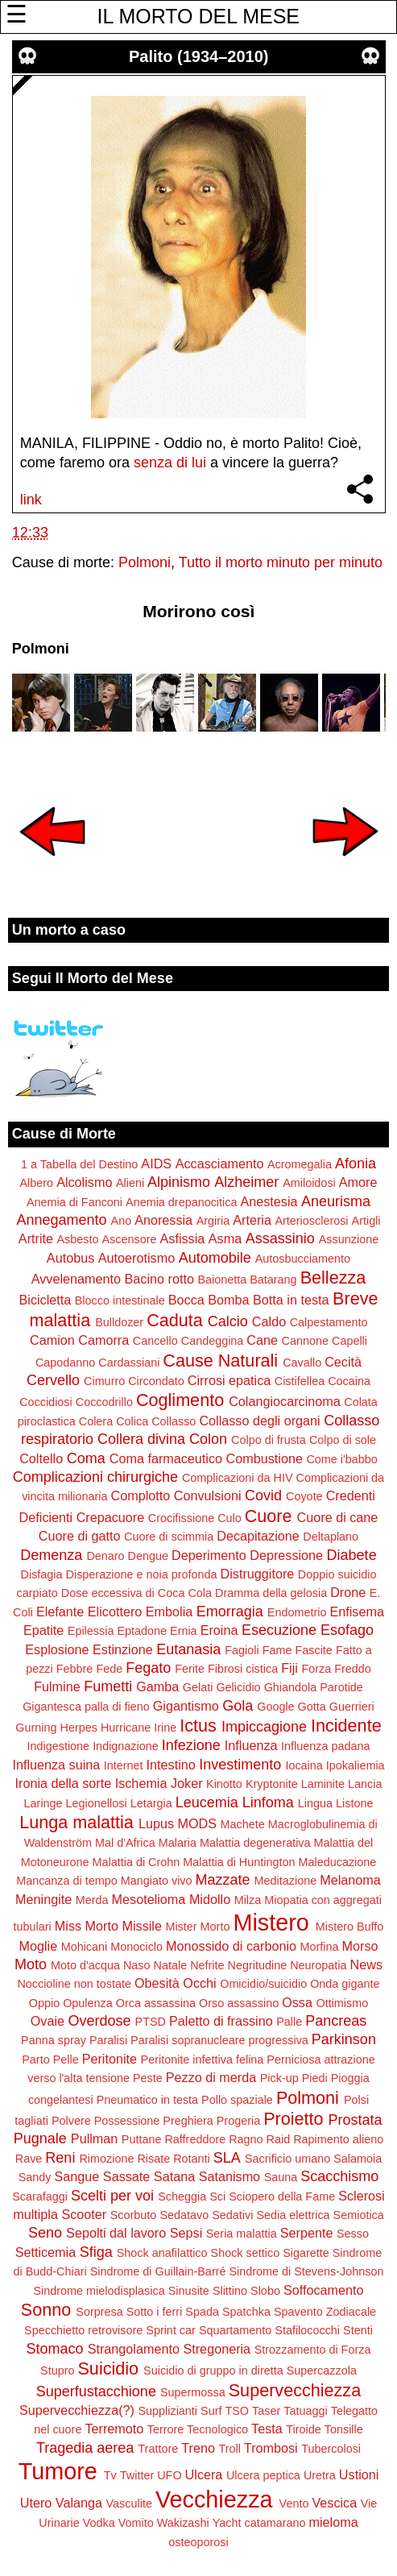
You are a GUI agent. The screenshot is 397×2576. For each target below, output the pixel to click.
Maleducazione (337, 1862)
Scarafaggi (40, 2196)
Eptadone (142, 1630)
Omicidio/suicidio (263, 1983)
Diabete (352, 1555)
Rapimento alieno (338, 2139)
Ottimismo (342, 2003)
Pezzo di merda (211, 2077)
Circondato (156, 1381)
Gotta (312, 1706)
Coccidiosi (45, 1402)
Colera (96, 1421)
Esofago (347, 1630)
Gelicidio (238, 1687)
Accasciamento (220, 1163)
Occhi (199, 1983)
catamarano (275, 2522)
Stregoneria (216, 2349)
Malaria (177, 1842)
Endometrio (297, 1612)
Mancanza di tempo (67, 1880)
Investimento (240, 1765)
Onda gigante (344, 1983)
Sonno (46, 2310)
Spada (202, 2311)
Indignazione (126, 1746)
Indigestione (58, 1746)
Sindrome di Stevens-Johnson (306, 2271)
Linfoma (268, 1802)
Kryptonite (272, 1783)
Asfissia (182, 1238)
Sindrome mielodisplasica (99, 2290)
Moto (30, 1964)
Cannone (305, 1340)
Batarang (273, 1279)
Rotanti (191, 2158)
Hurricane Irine (138, 1727)
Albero (37, 1182)
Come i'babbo (341, 1459)
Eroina (219, 1630)
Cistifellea (300, 1381)
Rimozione (106, 2158)
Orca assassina (156, 2003)
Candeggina (212, 1340)
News (366, 1964)
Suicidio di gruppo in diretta (213, 2370)
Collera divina (141, 1439)
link (31, 500)
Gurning (35, 1727)
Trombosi (271, 2448)
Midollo (209, 1899)
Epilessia (91, 1630)
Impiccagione (264, 1727)
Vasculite (129, 2503)
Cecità (343, 1361)
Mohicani (84, 1946)
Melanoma (350, 1880)
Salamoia (357, 2158)
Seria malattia (241, 2233)
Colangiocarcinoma (285, 1401)
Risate (153, 2158)
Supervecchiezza (295, 2390)
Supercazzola (322, 2370)
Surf (211, 2410)
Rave (29, 2158)
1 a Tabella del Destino (79, 1164)
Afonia (355, 1163)
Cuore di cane (337, 1517)
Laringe (43, 1803)
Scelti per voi (112, 2196)
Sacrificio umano (287, 2158)
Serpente (306, 2232)
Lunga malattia (76, 1822)
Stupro (57, 2370)
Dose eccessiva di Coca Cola (136, 1593)
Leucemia (207, 1802)
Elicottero (115, 1611)
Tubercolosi (331, 2448)
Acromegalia (299, 1164)
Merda (92, 1900)
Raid (279, 2139)
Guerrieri (351, 1706)
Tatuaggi (305, 2410)
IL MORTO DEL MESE (198, 16)
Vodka (99, 2522)
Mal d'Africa (125, 1842)
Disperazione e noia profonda (141, 1574)
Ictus (198, 1725)
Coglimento (180, 1400)
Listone (354, 1803)
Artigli (366, 1220)
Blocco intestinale (120, 1300)
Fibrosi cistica (243, 1668)
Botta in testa (291, 1299)
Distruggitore (258, 1573)
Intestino (171, 1764)
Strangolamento (134, 2349)
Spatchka (246, 2311)
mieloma (333, 2522)
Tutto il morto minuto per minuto (281, 562)
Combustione (264, 1458)
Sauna (281, 2177)
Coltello (41, 1458)
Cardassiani (128, 1362)
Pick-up (279, 2078)
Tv (110, 2475)
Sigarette (306, 2252)
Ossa (297, 2002)
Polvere (71, 2120)
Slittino (230, 2290)
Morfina (319, 1946)
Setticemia (46, 2252)
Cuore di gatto (80, 1536)
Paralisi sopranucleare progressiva (219, 2040)
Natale (171, 1965)
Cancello (155, 1340)
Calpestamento (329, 1322)
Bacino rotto (159, 1278)
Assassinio (280, 1238)
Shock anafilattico (162, 2252)
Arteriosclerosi (311, 1220)
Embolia (169, 1611)
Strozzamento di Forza (312, 2349)
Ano (121, 1220)
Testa (267, 2428)
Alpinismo (178, 1182)
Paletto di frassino (221, 2021)
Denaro (105, 1555)
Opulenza (88, 2003)
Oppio (44, 2003)
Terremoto (114, 2428)
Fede (109, 1668)
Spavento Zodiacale (325, 2311)
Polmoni (144, 562)
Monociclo (136, 1946)
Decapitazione (258, 1536)
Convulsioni (208, 1495)
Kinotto (224, 1783)
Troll (229, 2448)
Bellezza (333, 1277)
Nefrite (207, 1965)
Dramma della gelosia (271, 1593)
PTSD (150, 2021)
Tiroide (303, 2429)
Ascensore (129, 1239)
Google (275, 1706)
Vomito (136, 2522)
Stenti (358, 2330)
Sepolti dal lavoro (116, 2232)
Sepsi (186, 2232)
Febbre (74, 1668)
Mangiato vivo (156, 1880)
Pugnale (40, 2138)
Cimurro (104, 1381)
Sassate (127, 2176)
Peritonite (109, 2058)
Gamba (157, 1686)
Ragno (246, 2139)
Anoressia (163, 1220)
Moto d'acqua (85, 1965)
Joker (187, 1783)
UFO (169, 2475)
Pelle (66, 2059)
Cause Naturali (220, 1360)
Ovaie (47, 2021)
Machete (243, 1824)
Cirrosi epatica (229, 1380)
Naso (137, 1965)
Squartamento (235, 2330)
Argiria (213, 1220)
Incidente (346, 1725)
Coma (86, 1458)
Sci (217, 2196)
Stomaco (55, 2349)
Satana (174, 2176)
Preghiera (188, 2120)
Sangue (77, 2176)
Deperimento (209, 1555)
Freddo (352, 1668)
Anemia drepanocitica (181, 1202)
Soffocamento (323, 2290)
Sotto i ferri (154, 2311)
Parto (35, 2059)
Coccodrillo (104, 1402)
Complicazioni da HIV (237, 1477)
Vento (294, 2503)
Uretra (320, 2475)
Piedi (315, 2078)
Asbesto (78, 1239)
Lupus (156, 1823)
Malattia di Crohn (136, 1862)
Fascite (313, 1650)
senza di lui (170, 462)
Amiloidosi (309, 1182)
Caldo (269, 1321)
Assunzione (348, 1239)
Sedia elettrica (292, 2215)
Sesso (353, 2233)
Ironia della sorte (63, 1783)
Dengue (148, 1555)
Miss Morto (86, 1926)
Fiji (289, 1668)
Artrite (36, 1238)
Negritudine (257, 1965)
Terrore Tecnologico (197, 2429)
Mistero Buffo (350, 1926)
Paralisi (108, 2040)
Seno (45, 2233)
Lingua (315, 1803)
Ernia (183, 1630)
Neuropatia (318, 1965)
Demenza (51, 1555)
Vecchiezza (214, 2499)
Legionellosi (96, 1803)
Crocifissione (181, 1518)
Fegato (148, 1668)
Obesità (157, 1983)
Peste (148, 2078)
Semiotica (358, 2215)
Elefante (60, 1611)
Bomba (228, 1299)
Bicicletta (45, 1299)
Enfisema (356, 1611)
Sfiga (96, 2252)
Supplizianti (167, 2410)
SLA (227, 2158)
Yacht (227, 2522)
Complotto (141, 1495)
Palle (289, 2021)
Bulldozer (119, 1322)
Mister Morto (197, 1926)
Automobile (215, 1258)
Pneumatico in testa (147, 2099)
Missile (141, 1926)
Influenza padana (325, 1746)
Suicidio (108, 2368)
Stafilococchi (307, 2330)
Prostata (356, 2120)
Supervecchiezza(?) (76, 2410)
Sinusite (188, 2290)
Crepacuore (111, 1517)
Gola (237, 1706)
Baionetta (221, 1279)
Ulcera (204, 2474)
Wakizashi (183, 2522)
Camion (52, 1340)
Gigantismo (186, 1706)
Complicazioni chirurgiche (95, 1477)
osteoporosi (198, 2542)
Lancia (365, 1783)
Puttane (142, 2139)
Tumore (58, 2471)
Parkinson (344, 2039)
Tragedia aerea (85, 2448)
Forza (316, 1668)
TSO (237, 2410)
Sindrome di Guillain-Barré (158, 2271)
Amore (358, 1182)
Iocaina (303, 1765)
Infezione (191, 1745)
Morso (360, 1946)
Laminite (323, 1783)
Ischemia (141, 1783)
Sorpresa (99, 2311)
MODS (197, 1823)
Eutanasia (188, 1649)
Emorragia (229, 1611)
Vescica (334, 2502)
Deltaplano (330, 1536)
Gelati (198, 1687)
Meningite (43, 1899)
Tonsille (344, 2429)
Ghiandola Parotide (313, 1687)
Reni (60, 2158)
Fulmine (57, 1686)
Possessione (127, 2120)
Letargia (151, 1803)
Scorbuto (133, 2215)
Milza (248, 1900)
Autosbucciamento (302, 1258)
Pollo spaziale (237, 2099)
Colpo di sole (342, 1439)
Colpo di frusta (268, 1439)
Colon (208, 1439)
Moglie (38, 1946)
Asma (225, 1238)
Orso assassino (239, 2003)
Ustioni (358, 2474)
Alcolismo (84, 1182)
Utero (36, 2502)
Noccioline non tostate (74, 1983)
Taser (266, 2410)
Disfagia (42, 1574)
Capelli (349, 1340)
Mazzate (223, 1880)
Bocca (186, 1299)
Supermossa (192, 2392)
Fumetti (108, 1686)
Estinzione (123, 1649)
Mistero (270, 1922)
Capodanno (65, 1362)
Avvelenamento (76, 1278)
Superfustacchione (96, 2391)
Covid (263, 1495)
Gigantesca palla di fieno (86, 1706)
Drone (348, 1592)
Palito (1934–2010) (198, 56)
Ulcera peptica (263, 2475)
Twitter (137, 2475)
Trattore (158, 2448)
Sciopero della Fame (282, 2196)
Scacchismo (339, 2176)
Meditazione (285, 1880)
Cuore (268, 1516)
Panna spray (53, 2040)
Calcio (228, 1321)
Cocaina (349, 1381)
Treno (198, 2448)
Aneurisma (335, 1201)
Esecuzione (279, 1630)
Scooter (83, 2214)
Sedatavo (184, 2215)
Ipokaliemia (355, 1765)
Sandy (35, 2177)
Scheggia (182, 2196)
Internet (123, 1765)
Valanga (79, 2502)
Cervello (53, 1380)
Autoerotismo (136, 1258)
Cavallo (302, 1362)
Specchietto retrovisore (83, 2330)
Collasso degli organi (259, 1420)
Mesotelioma (149, 1899)
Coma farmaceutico (166, 1458)
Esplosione (57, 1649)
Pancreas (335, 2021)
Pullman (94, 2138)
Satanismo (229, 2176)
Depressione (286, 1555)
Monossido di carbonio (231, 1946)
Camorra (103, 1340)
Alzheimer (246, 1182)
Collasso (173, 1421)
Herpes (78, 1727)
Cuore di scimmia (168, 1536)
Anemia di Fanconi (74, 1202)
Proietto (293, 2119)
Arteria (252, 1220)
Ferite (190, 1668)
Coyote (304, 1496)
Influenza (251, 1745)
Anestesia (268, 1201)
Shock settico (245, 2252)
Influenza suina (56, 1764)
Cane (262, 1340)
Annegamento (61, 1220)
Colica (132, 1421)
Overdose (99, 2021)
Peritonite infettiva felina (202, 2059)
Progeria (238, 2120)
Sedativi (232, 2215)
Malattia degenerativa (255, 1842)
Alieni (130, 1182)
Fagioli (241, 1650)
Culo (229, 1518)
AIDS (156, 1163)
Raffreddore (194, 2139)
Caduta (175, 1320)
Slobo (265, 2290)
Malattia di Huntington (239, 1862)
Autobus (70, 1258)
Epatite (43, 1630)
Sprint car (171, 2330)
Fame (277, 1650)
